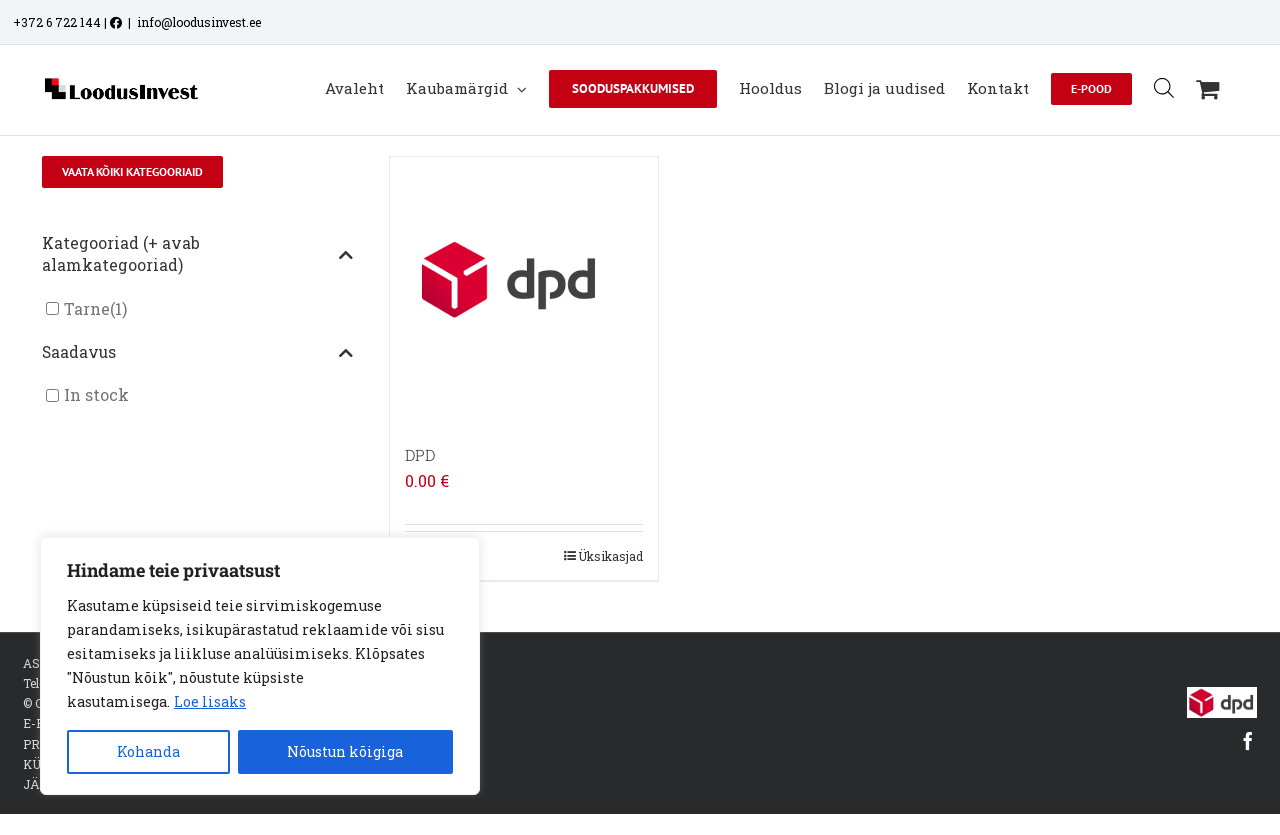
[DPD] (524, 291)
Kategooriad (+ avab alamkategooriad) (197, 254)
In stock (96, 395)
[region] (260, 666)
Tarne (87, 308)
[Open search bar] (1164, 87)
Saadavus (197, 353)
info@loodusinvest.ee (199, 22)
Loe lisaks (210, 701)
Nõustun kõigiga (345, 751)
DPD (420, 455)
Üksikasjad (610, 556)
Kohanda (148, 751)
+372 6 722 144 (57, 22)
